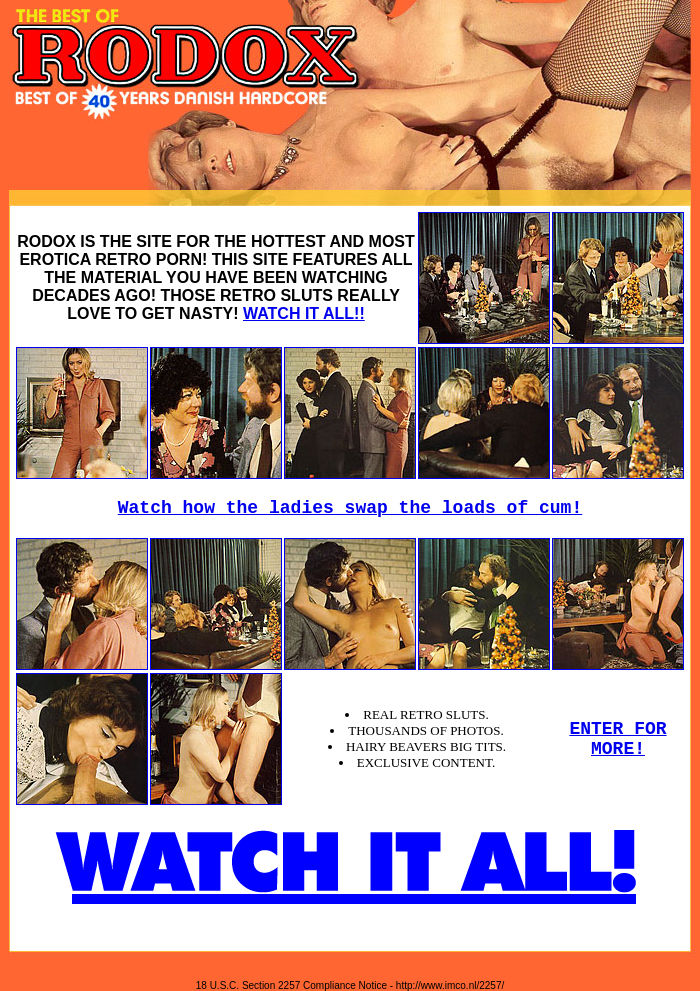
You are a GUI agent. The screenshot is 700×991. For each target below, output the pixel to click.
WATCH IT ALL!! (304, 313)
